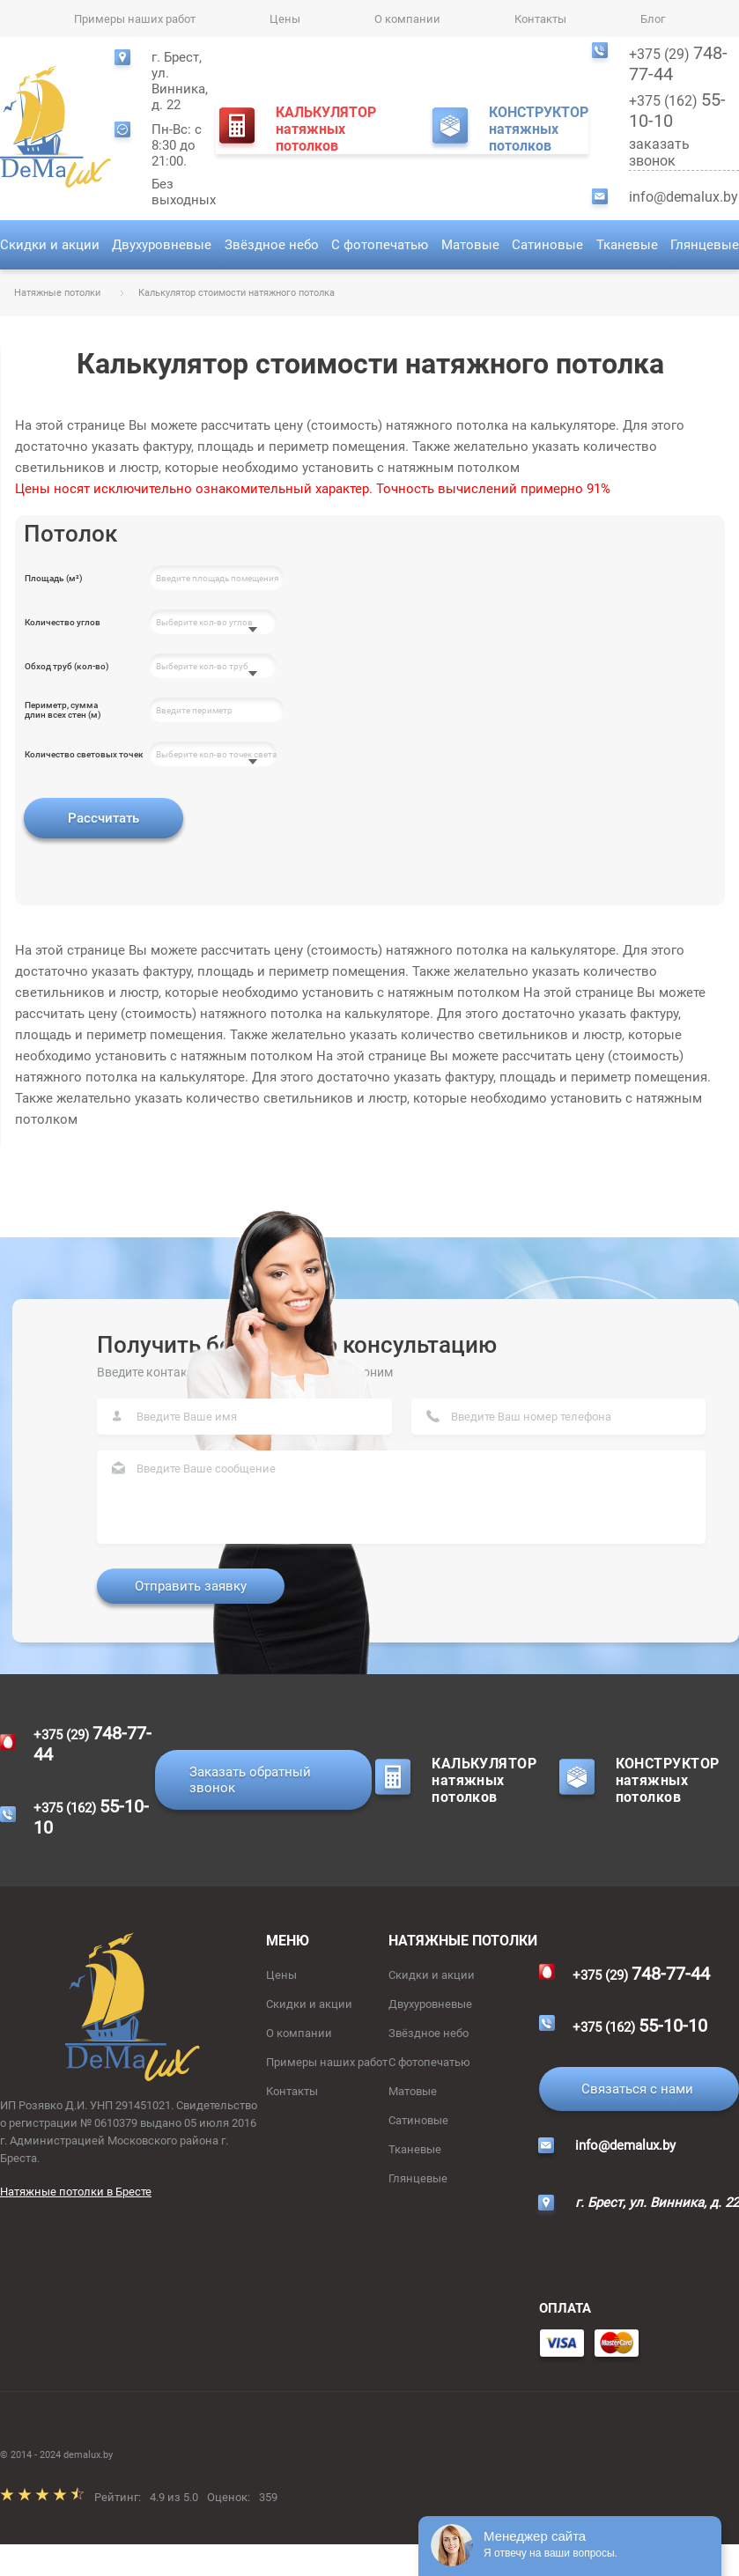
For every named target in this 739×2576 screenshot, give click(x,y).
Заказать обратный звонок (250, 1780)
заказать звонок (684, 153)
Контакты (540, 19)
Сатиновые (547, 245)
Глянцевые (704, 245)
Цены (285, 19)
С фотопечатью (379, 245)
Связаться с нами (637, 2089)
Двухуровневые (161, 245)
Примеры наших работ (135, 19)
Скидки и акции (50, 245)
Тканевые (627, 245)
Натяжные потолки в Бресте (75, 2191)
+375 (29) (678, 63)
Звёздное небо (272, 245)
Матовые (470, 245)
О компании (407, 19)
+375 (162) (677, 110)
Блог (652, 19)
